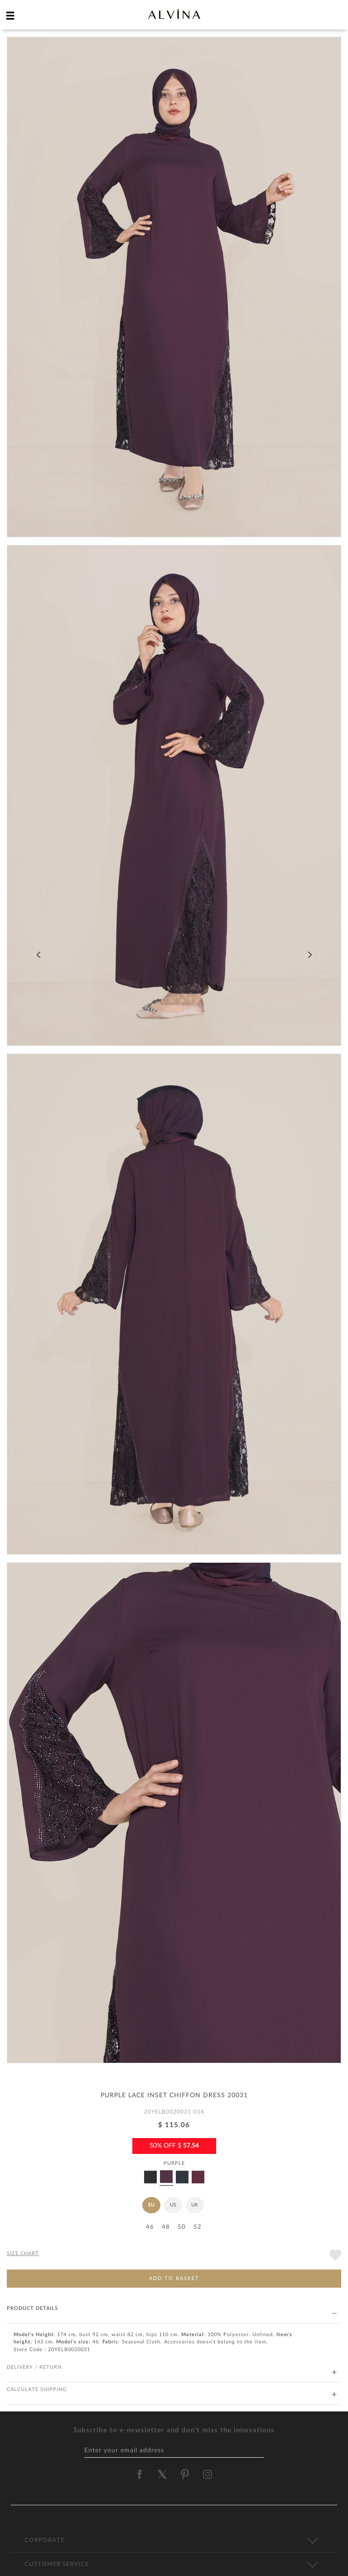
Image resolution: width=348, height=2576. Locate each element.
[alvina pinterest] (184, 2474)
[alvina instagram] (208, 2474)
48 (166, 2227)
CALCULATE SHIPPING (172, 2390)
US (173, 2204)
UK (194, 2204)
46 (150, 2227)
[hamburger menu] (10, 15)
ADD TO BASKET (174, 2278)
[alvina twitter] (162, 2474)
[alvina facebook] (139, 2474)
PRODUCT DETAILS (172, 2309)
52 (197, 2227)
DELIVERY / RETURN (172, 2368)
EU (151, 2204)
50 (182, 2227)
